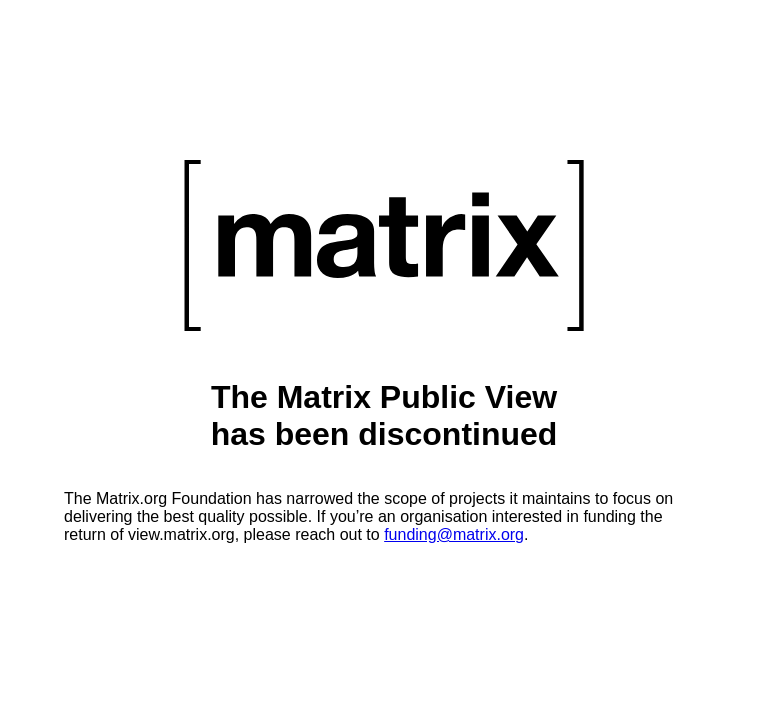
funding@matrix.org (454, 534)
